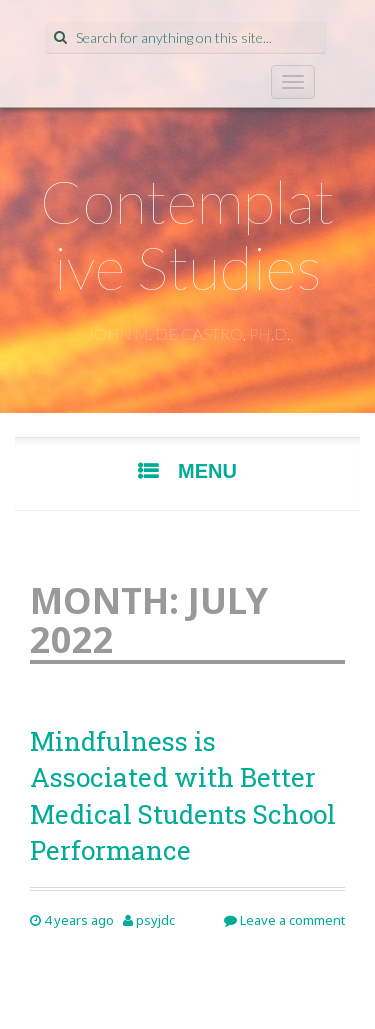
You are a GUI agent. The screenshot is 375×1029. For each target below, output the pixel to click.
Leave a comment (284, 920)
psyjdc (155, 920)
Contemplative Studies (187, 234)
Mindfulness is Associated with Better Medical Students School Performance (183, 795)
